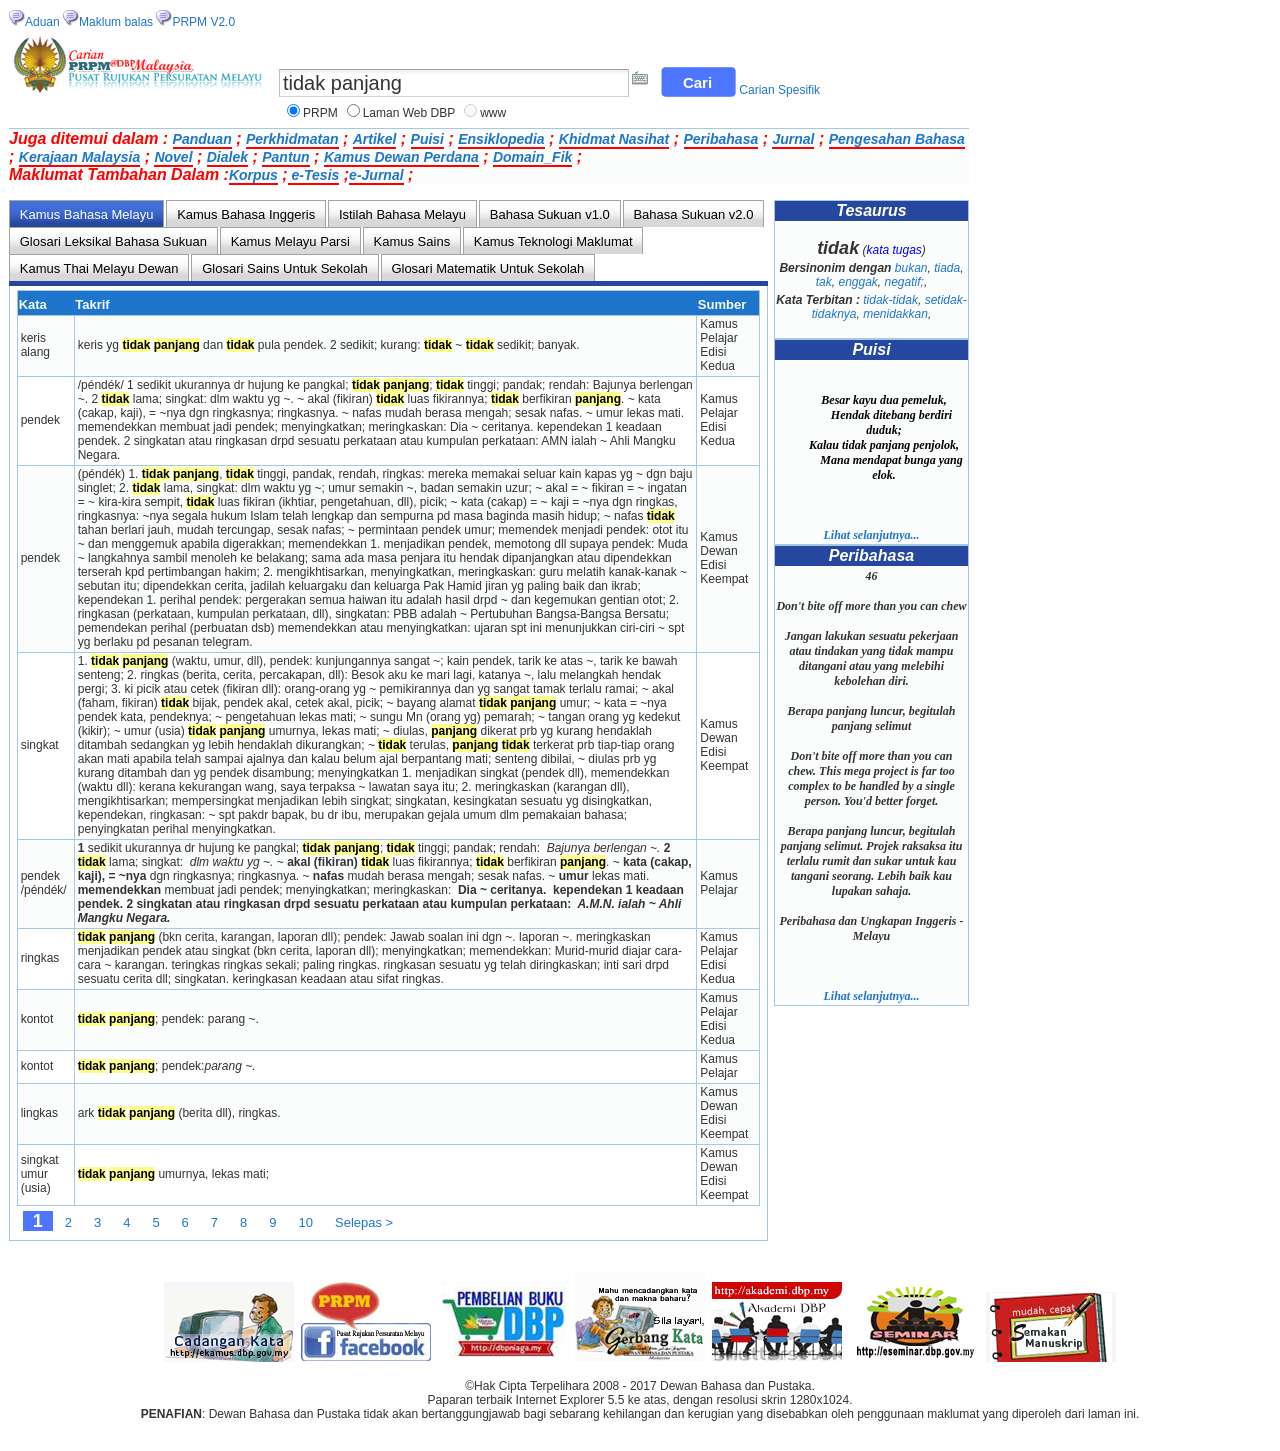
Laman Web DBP (409, 113)
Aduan (42, 22)
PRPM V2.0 (203, 22)
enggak (857, 282)
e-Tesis (314, 175)
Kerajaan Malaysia (79, 157)
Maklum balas (116, 22)
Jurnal (793, 139)
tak (824, 282)
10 (306, 1222)
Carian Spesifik (779, 90)
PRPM (320, 113)
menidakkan (895, 314)
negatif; (904, 282)
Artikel (375, 139)
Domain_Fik (532, 157)
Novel (173, 157)
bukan (911, 268)
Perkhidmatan (292, 139)
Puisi (427, 139)
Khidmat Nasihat (614, 139)
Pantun (285, 157)
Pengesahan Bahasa (897, 139)
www (493, 113)
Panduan (202, 139)
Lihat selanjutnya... (871, 535)
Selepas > (364, 1222)
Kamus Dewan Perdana (401, 157)
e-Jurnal (376, 175)
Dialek (227, 157)
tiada (947, 268)
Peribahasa (721, 139)
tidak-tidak (890, 300)
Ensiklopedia (501, 139)
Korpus (253, 175)
